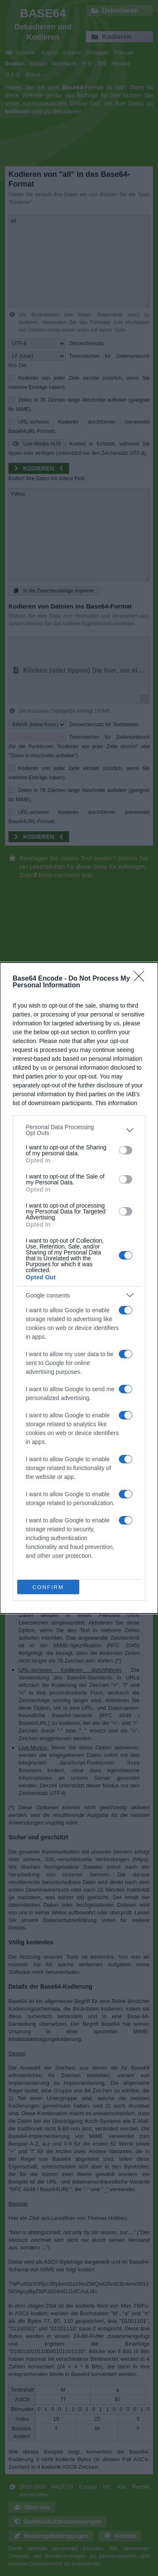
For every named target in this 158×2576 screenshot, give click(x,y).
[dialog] (79, 1288)
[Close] (142, 979)
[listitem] (79, 1130)
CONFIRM (48, 1587)
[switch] (125, 1150)
